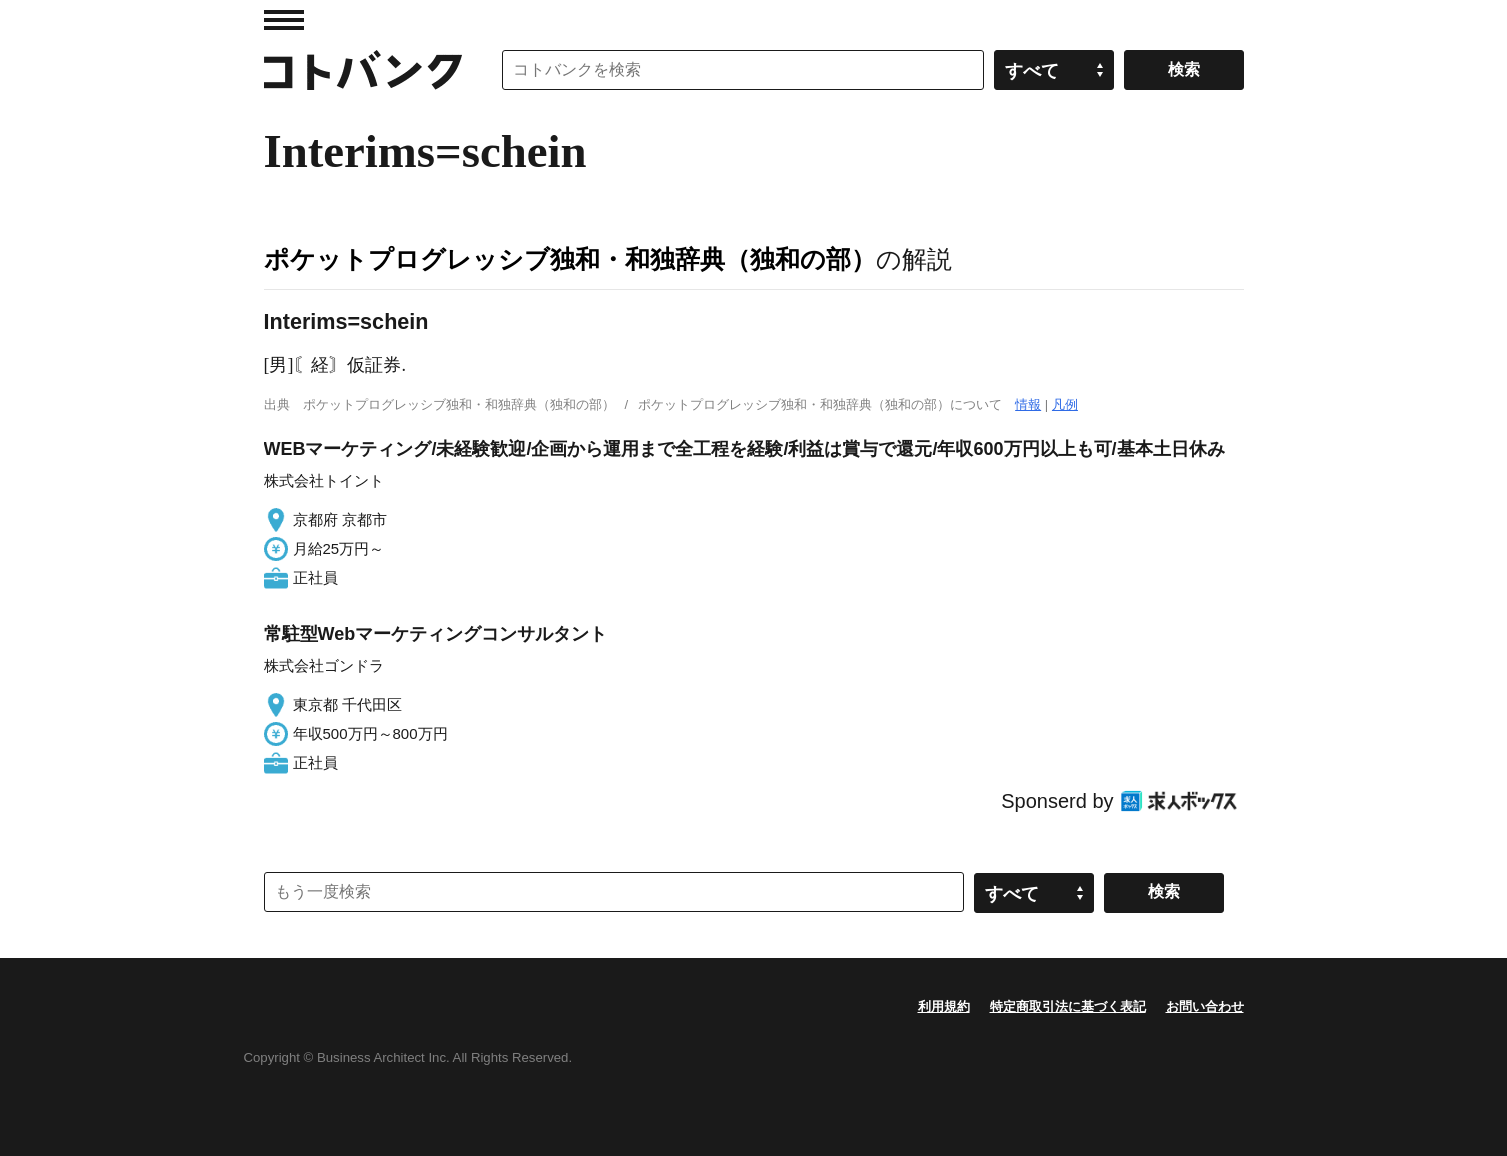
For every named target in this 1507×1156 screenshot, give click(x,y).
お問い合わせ (1205, 1006)
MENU (284, 20)
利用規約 (944, 1006)
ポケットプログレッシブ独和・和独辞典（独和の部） (570, 259)
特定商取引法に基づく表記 (1068, 1006)
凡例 (1065, 404)
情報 (1028, 404)
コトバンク (363, 70)
